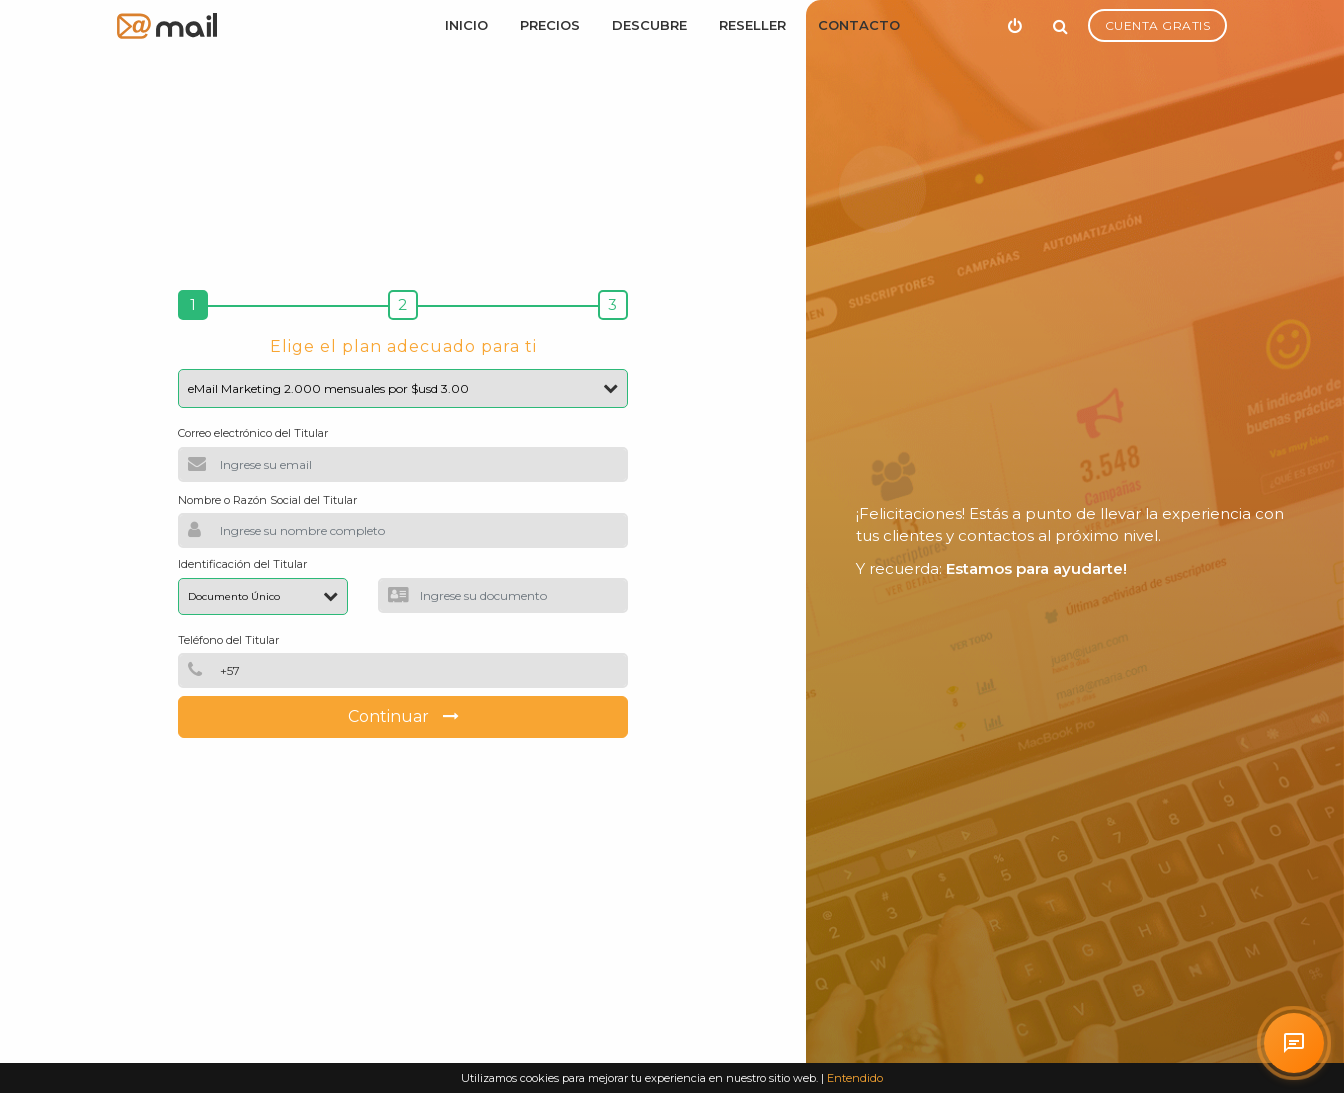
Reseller (752, 25)
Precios (550, 25)
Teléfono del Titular (228, 640)
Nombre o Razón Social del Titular (267, 500)
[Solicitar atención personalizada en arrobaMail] (1294, 1043)
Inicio (466, 25)
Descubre (649, 25)
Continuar (403, 716)
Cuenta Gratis (1158, 25)
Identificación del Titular (242, 564)
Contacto (859, 25)
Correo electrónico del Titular (253, 433)
